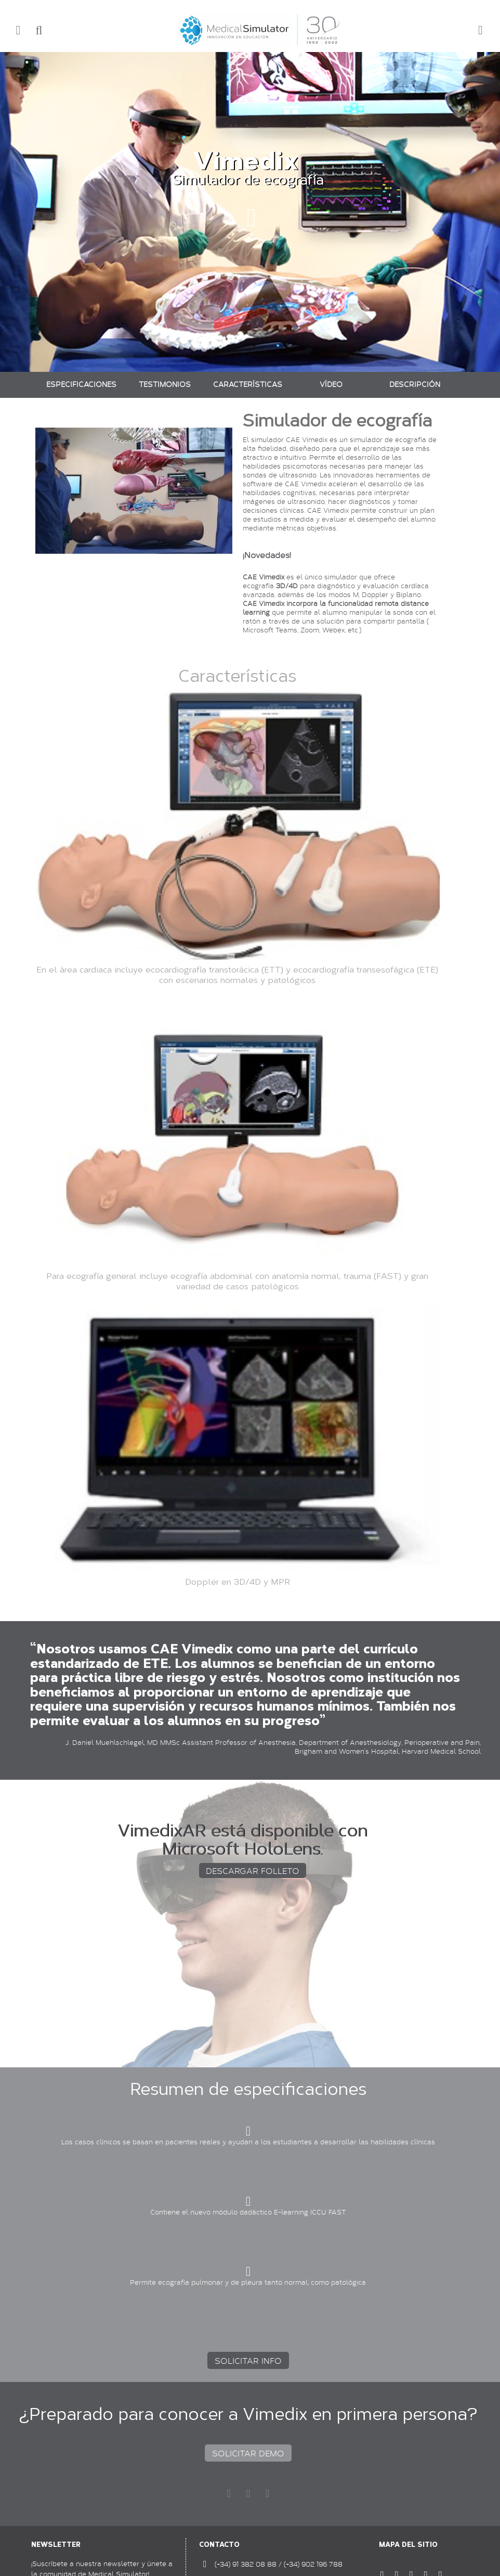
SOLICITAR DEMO (248, 2453)
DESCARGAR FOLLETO (252, 1870)
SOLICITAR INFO (248, 2360)
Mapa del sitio (408, 2544)
